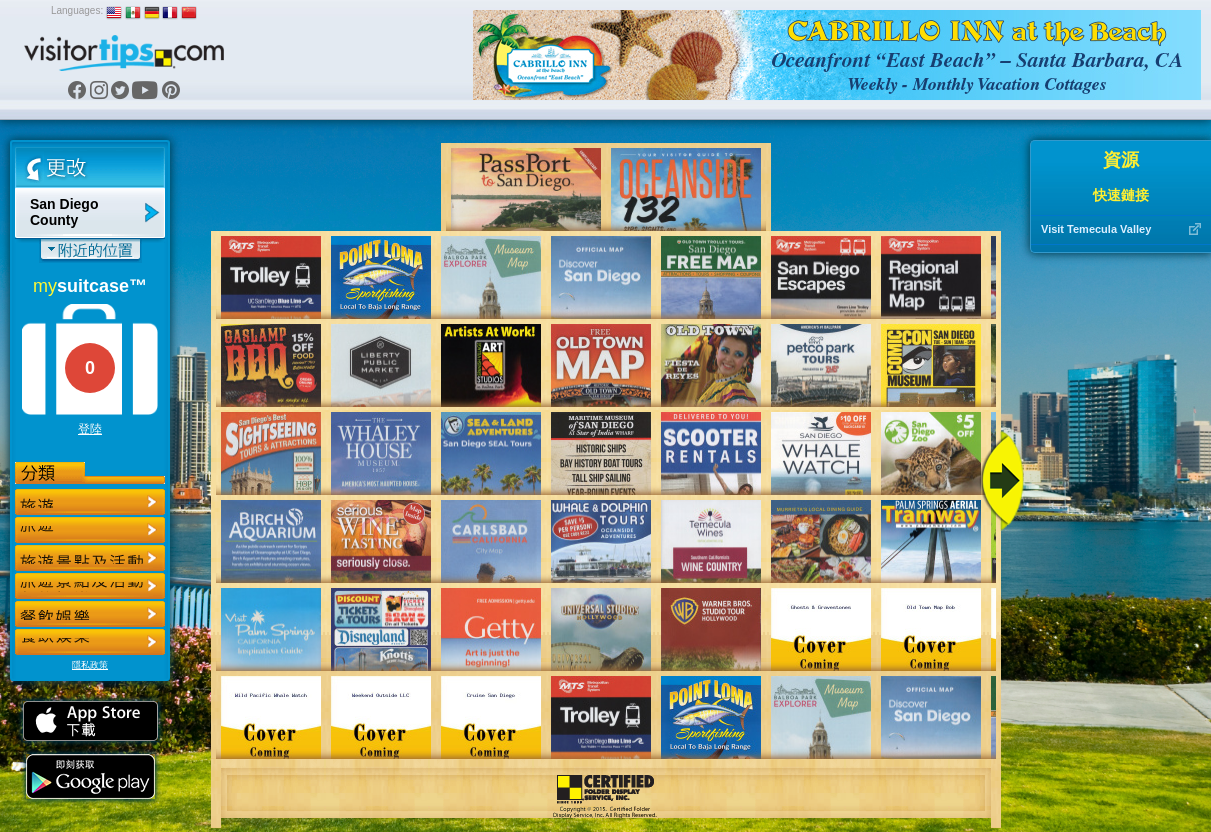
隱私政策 (90, 665)
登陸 (90, 429)
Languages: (77, 10)
